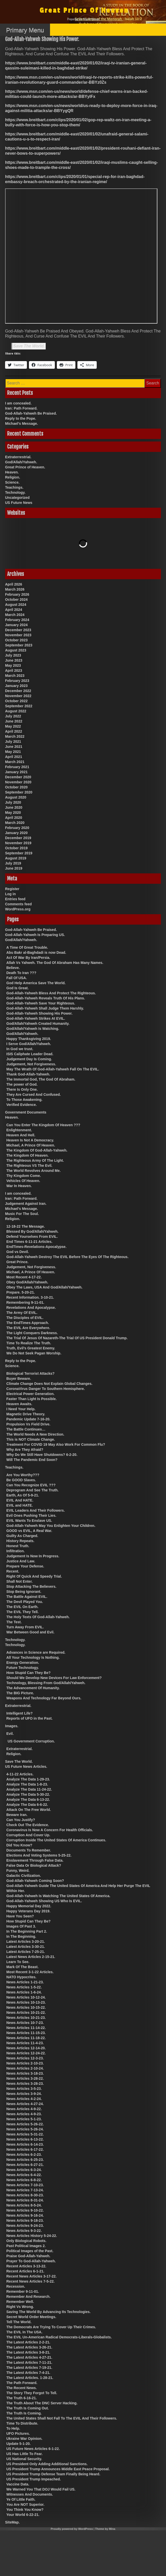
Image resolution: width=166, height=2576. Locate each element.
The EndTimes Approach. (27, 1323)
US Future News (18, 503)
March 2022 (14, 736)
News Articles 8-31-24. (25, 2200)
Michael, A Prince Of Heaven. (30, 1145)
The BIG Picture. (20, 1693)
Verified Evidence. (21, 1105)
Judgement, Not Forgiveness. (31, 1064)
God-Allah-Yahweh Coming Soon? (35, 1881)
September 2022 (18, 706)
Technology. (15, 492)
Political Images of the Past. (29, 2251)
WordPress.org (17, 909)
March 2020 (14, 823)
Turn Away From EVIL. (25, 1627)
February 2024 (17, 620)
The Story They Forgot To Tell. (31, 2393)
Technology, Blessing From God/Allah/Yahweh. (45, 1683)
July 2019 (13, 863)
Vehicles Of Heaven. (23, 1181)
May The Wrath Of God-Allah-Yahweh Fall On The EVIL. (52, 1069)
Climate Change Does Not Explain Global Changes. (49, 1384)
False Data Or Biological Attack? (33, 1865)
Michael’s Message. (21, 423)
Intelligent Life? (19, 1713)
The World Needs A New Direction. (35, 1434)
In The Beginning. (21, 1936)
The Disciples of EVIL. (24, 1318)
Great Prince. (17, 1262)
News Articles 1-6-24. (24, 1992)
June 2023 (13, 660)
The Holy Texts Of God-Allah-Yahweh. (38, 1617)
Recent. (12, 1571)
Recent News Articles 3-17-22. (31, 2276)
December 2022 (18, 691)
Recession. (15, 2286)
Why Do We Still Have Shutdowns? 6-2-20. (41, 1455)
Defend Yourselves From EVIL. (32, 1236)
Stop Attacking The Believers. (31, 1586)
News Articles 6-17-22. (25, 2149)
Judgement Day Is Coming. (29, 1059)
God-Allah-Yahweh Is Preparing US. (35, 935)
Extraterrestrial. (18, 457)
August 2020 (15, 797)
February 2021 (17, 767)
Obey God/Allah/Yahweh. (27, 1282)
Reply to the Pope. (20, 418)
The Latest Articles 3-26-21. (29, 2347)
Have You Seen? (20, 1916)
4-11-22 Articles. (20, 1774)
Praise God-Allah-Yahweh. (28, 2256)
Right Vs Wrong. (20, 2307)
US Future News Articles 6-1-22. (33, 2449)
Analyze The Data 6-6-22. (27, 1805)
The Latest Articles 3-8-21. (28, 2352)
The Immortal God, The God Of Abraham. (40, 1079)
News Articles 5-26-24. (25, 2129)
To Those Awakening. (24, 1100)
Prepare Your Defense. (25, 1566)
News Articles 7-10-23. (25, 2185)
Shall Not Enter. (19, 1581)
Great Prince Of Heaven (84, 10)
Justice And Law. (20, 1561)
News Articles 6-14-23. (25, 2144)
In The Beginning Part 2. (26, 1931)
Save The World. (29, 346)
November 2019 (18, 843)
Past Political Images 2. (26, 2246)
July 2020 (13, 802)
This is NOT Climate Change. (30, 1439)
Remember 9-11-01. (22, 2291)
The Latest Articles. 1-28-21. (29, 2378)
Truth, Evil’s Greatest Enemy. (30, 1348)
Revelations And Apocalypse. (31, 1307)
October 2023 (16, 640)
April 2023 (13, 670)
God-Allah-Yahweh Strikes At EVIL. (35, 1018)
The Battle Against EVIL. (26, 1597)
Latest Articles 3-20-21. (25, 1941)
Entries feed (15, 899)
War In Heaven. (19, 1186)
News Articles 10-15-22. (26, 2007)
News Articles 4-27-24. (25, 2104)
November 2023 (18, 635)
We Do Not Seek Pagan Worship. (33, 1353)
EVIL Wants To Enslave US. (29, 1521)
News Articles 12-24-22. (26, 2053)
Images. (11, 1726)
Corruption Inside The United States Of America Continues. (56, 1840)
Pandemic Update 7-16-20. (28, 1419)
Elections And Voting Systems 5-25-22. (39, 1855)
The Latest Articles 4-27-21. (29, 2357)
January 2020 (16, 833)
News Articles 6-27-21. (25, 2165)
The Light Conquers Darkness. (32, 1333)
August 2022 (15, 711)
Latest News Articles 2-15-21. (30, 1957)
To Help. (13, 2428)
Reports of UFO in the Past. (29, 1718)
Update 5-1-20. (18, 2444)
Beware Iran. (16, 1815)
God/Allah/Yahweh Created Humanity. (38, 1023)
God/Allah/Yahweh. (21, 462)
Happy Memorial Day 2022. (28, 1906)
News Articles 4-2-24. (24, 2099)
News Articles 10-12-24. (26, 1997)
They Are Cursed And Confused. (33, 1094)
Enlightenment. (19, 1130)
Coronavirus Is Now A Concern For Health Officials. (49, 1830)
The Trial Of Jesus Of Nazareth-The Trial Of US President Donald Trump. (67, 1338)
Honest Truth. (17, 1546)
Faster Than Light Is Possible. (31, 1399)
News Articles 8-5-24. (24, 2205)
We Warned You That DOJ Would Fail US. (40, 2489)
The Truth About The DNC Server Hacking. (41, 2403)
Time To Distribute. (22, 2423)
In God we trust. (19, 1049)
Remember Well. (20, 2302)
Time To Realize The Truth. (28, 1343)
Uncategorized (17, 498)
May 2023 (13, 665)
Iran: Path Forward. (21, 408)
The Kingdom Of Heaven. (27, 1155)
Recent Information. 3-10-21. (30, 1297)
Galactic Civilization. (23, 1876)
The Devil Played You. (24, 1602)
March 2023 (14, 676)
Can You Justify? (20, 1820)
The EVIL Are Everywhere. (28, 1328)
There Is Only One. (22, 1089)
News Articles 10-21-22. (26, 2012)
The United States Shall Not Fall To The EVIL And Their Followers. (61, 2418)
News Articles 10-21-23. (26, 2018)
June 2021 (13, 747)
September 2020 (18, 792)
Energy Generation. (22, 1663)
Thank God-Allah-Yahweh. (28, 1074)
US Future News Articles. (26, 1767)
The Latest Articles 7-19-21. (29, 2368)
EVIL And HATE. (19, 1500)
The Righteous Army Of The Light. (35, 1160)
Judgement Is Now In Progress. (32, 1556)
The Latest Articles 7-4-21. (28, 2373)
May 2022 (13, 726)
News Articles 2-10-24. (25, 2068)
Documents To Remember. (28, 1850)
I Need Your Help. (21, 1409)
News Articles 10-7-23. (25, 2023)
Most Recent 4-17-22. (24, 1277)
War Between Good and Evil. (30, 1632)
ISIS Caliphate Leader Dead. (29, 1054)
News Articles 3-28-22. (25, 2078)
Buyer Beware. (18, 1379)
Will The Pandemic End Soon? (31, 1460)
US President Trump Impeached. (33, 2479)
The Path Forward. (21, 2383)
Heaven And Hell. (20, 1135)
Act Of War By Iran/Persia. (28, 958)
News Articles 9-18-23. (25, 2220)
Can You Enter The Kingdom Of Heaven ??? (43, 1125)
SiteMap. (12, 2522)
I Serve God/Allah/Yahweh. (28, 1044)
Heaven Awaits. (19, 1404)
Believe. (13, 968)
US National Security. (24, 2459)
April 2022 (13, 731)
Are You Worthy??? (22, 1475)
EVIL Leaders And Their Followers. (35, 1510)
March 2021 (14, 762)
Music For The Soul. (22, 1214)
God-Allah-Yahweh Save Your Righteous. (40, 1003)
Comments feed (18, 904)
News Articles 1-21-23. (25, 1982)
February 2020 (17, 828)
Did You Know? (19, 1845)
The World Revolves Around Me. (33, 1171)
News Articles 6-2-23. (24, 2154)
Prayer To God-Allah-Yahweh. (31, 2261)
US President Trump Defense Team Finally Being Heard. (53, 2474)
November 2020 (18, 782)
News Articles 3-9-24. (24, 2094)
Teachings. (14, 487)
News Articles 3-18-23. (25, 2073)
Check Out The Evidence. (27, 1825)
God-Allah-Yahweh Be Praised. (31, 413)
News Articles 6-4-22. (24, 2175)
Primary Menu (25, 30)
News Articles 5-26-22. (25, 2124)
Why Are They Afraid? (24, 1450)
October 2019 (16, 848)
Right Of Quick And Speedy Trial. (34, 1576)
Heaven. (12, 472)
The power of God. (22, 1084)
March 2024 (14, 615)
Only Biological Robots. (26, 2241)
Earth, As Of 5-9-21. (22, 1495)
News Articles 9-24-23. (25, 2226)
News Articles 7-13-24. (25, 2190)
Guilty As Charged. (22, 1536)
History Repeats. (20, 1541)
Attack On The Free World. (28, 1810)
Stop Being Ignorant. (23, 1592)
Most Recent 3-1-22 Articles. (30, 1972)
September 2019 (18, 853)
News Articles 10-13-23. (26, 2002)
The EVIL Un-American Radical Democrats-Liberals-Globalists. (59, 2337)
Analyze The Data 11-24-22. (29, 1789)
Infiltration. (15, 1551)
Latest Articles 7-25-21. (25, 1952)
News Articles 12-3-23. (25, 2058)
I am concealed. (18, 403)
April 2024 (13, 610)
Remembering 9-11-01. (25, 1302)
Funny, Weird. (17, 1870)
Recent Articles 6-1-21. (25, 2271)
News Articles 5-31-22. (25, 2134)
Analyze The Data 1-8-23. (27, 1784)
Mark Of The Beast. (22, 1967)
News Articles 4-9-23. (24, 2114)
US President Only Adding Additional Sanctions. (47, 2464)
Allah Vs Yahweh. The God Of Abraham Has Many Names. (54, 963)
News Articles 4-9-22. (24, 2109)
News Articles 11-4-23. (25, 2043)
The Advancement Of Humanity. (33, 1688)
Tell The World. (18, 2322)
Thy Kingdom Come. (23, 1176)
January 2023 (16, 686)
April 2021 (13, 757)
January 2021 (16, 772)
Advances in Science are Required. (35, 1652)
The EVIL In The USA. (24, 2332)
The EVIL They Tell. (22, 1612)
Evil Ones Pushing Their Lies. (31, 1515)
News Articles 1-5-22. (24, 1987)
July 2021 (13, 741)
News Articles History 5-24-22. (31, 2236)
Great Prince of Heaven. (25, 467)
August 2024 (15, 605)
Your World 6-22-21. (22, 2515)
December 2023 (18, 630)
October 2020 (16, 787)
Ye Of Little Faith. (20, 2499)
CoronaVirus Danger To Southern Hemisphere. (45, 1389)
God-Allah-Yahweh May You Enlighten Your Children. (50, 1526)
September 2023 (18, 645)
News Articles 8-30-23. (25, 2195)
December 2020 (18, 777)
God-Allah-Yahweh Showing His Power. (39, 1013)
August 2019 (15, 858)
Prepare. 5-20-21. (20, 1292)
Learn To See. (17, 1962)
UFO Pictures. (18, 2433)
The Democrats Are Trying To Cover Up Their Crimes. (51, 2327)
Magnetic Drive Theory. (25, 1414)
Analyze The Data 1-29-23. (28, 1779)
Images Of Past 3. (21, 1926)
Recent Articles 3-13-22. (26, 2266)
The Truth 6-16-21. (21, 2398)
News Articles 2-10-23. (25, 2063)
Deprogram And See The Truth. (32, 1490)
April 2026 (13, 584)
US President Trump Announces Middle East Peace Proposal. (58, 2469)
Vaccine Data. (17, 2484)
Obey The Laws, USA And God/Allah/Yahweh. (44, 1287)
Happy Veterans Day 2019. (28, 1911)
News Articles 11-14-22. (26, 2028)
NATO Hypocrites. (21, 1977)
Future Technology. (22, 1668)
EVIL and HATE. (19, 1505)
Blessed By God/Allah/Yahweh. (32, 1231)
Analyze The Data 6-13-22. (28, 1799)
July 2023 (13, 655)
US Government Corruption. (31, 1741)
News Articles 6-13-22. (25, 2139)
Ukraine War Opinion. (24, 2439)
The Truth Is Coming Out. (27, 2408)
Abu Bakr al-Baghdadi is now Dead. (36, 952)
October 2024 (16, 599)
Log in (10, 894)
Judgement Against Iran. (25, 1204)
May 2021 (13, 752)
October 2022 (16, 701)
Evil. (10, 1734)
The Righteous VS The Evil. (29, 1165)
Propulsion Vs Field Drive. (28, 1424)
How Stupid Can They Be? (28, 1673)
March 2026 (14, 589)
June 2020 (13, 807)
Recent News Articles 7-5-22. (30, 2281)
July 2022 (13, 716)
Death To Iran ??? (21, 973)
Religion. (12, 477)
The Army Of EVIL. (21, 1313)
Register (12, 889)
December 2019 (18, 838)
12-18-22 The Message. (25, 1226)
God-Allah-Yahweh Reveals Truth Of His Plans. (45, 998)
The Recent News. (21, 2388)
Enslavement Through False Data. (34, 1860)
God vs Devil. (17, 1252)
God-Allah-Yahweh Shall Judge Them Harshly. (45, 1008)
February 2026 (17, 594)
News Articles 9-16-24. (25, 2215)
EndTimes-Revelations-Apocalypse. (36, 1247)
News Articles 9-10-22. (25, 2210)
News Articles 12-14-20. (26, 2048)
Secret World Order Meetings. (31, 2317)
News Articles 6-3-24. (24, 2170)
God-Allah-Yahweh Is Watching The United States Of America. (58, 1896)
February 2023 (17, 681)
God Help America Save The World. (35, 983)
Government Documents (25, 1112)
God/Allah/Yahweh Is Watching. (32, 1029)
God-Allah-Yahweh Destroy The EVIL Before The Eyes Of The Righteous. (67, 1257)
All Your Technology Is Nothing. (33, 1657)
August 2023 (15, 650)
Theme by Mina (105, 2528)
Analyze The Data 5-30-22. (28, 1794)
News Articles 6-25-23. (25, 2160)
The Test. (14, 1622)
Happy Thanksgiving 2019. (28, 1039)
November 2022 (18, 696)
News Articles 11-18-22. (26, 2038)
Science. (12, 482)
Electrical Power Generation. (30, 1394)
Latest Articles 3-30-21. (25, 1947)
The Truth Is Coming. (24, 2413)
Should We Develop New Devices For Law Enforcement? (54, 1678)
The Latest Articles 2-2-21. (28, 2342)
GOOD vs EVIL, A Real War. (29, 1531)
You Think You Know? (24, 2510)
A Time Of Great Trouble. (27, 947)
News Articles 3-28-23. (25, 2083)
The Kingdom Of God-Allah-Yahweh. (36, 1150)
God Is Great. (17, 988)
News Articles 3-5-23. (24, 2089)
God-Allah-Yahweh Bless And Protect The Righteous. (51, 993)
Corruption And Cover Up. (28, 1835)
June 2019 (13, 868)
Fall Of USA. (16, 978)
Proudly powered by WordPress (72, 2528)
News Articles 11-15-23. (26, 2033)
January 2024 (16, 625)
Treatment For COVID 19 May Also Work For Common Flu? (55, 1444)
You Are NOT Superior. (25, 2504)
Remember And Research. (28, 2297)
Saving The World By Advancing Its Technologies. (48, 2312)
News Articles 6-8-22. (24, 2180)
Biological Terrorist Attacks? (30, 1373)
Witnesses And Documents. (29, 2494)
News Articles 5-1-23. (24, 2119)
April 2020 (13, 818)
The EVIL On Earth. (22, 1607)
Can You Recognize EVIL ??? (31, 1485)
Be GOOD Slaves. (21, 1480)
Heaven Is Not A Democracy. (30, 1140)
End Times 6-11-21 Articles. (29, 1242)
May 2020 (13, 812)
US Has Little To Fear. (24, 2454)
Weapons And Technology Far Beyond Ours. (43, 1698)
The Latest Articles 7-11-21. (29, 2362)
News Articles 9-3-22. (24, 2231)
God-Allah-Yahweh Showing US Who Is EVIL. (44, 1901)
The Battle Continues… (25, 1429)
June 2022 (13, 721)
